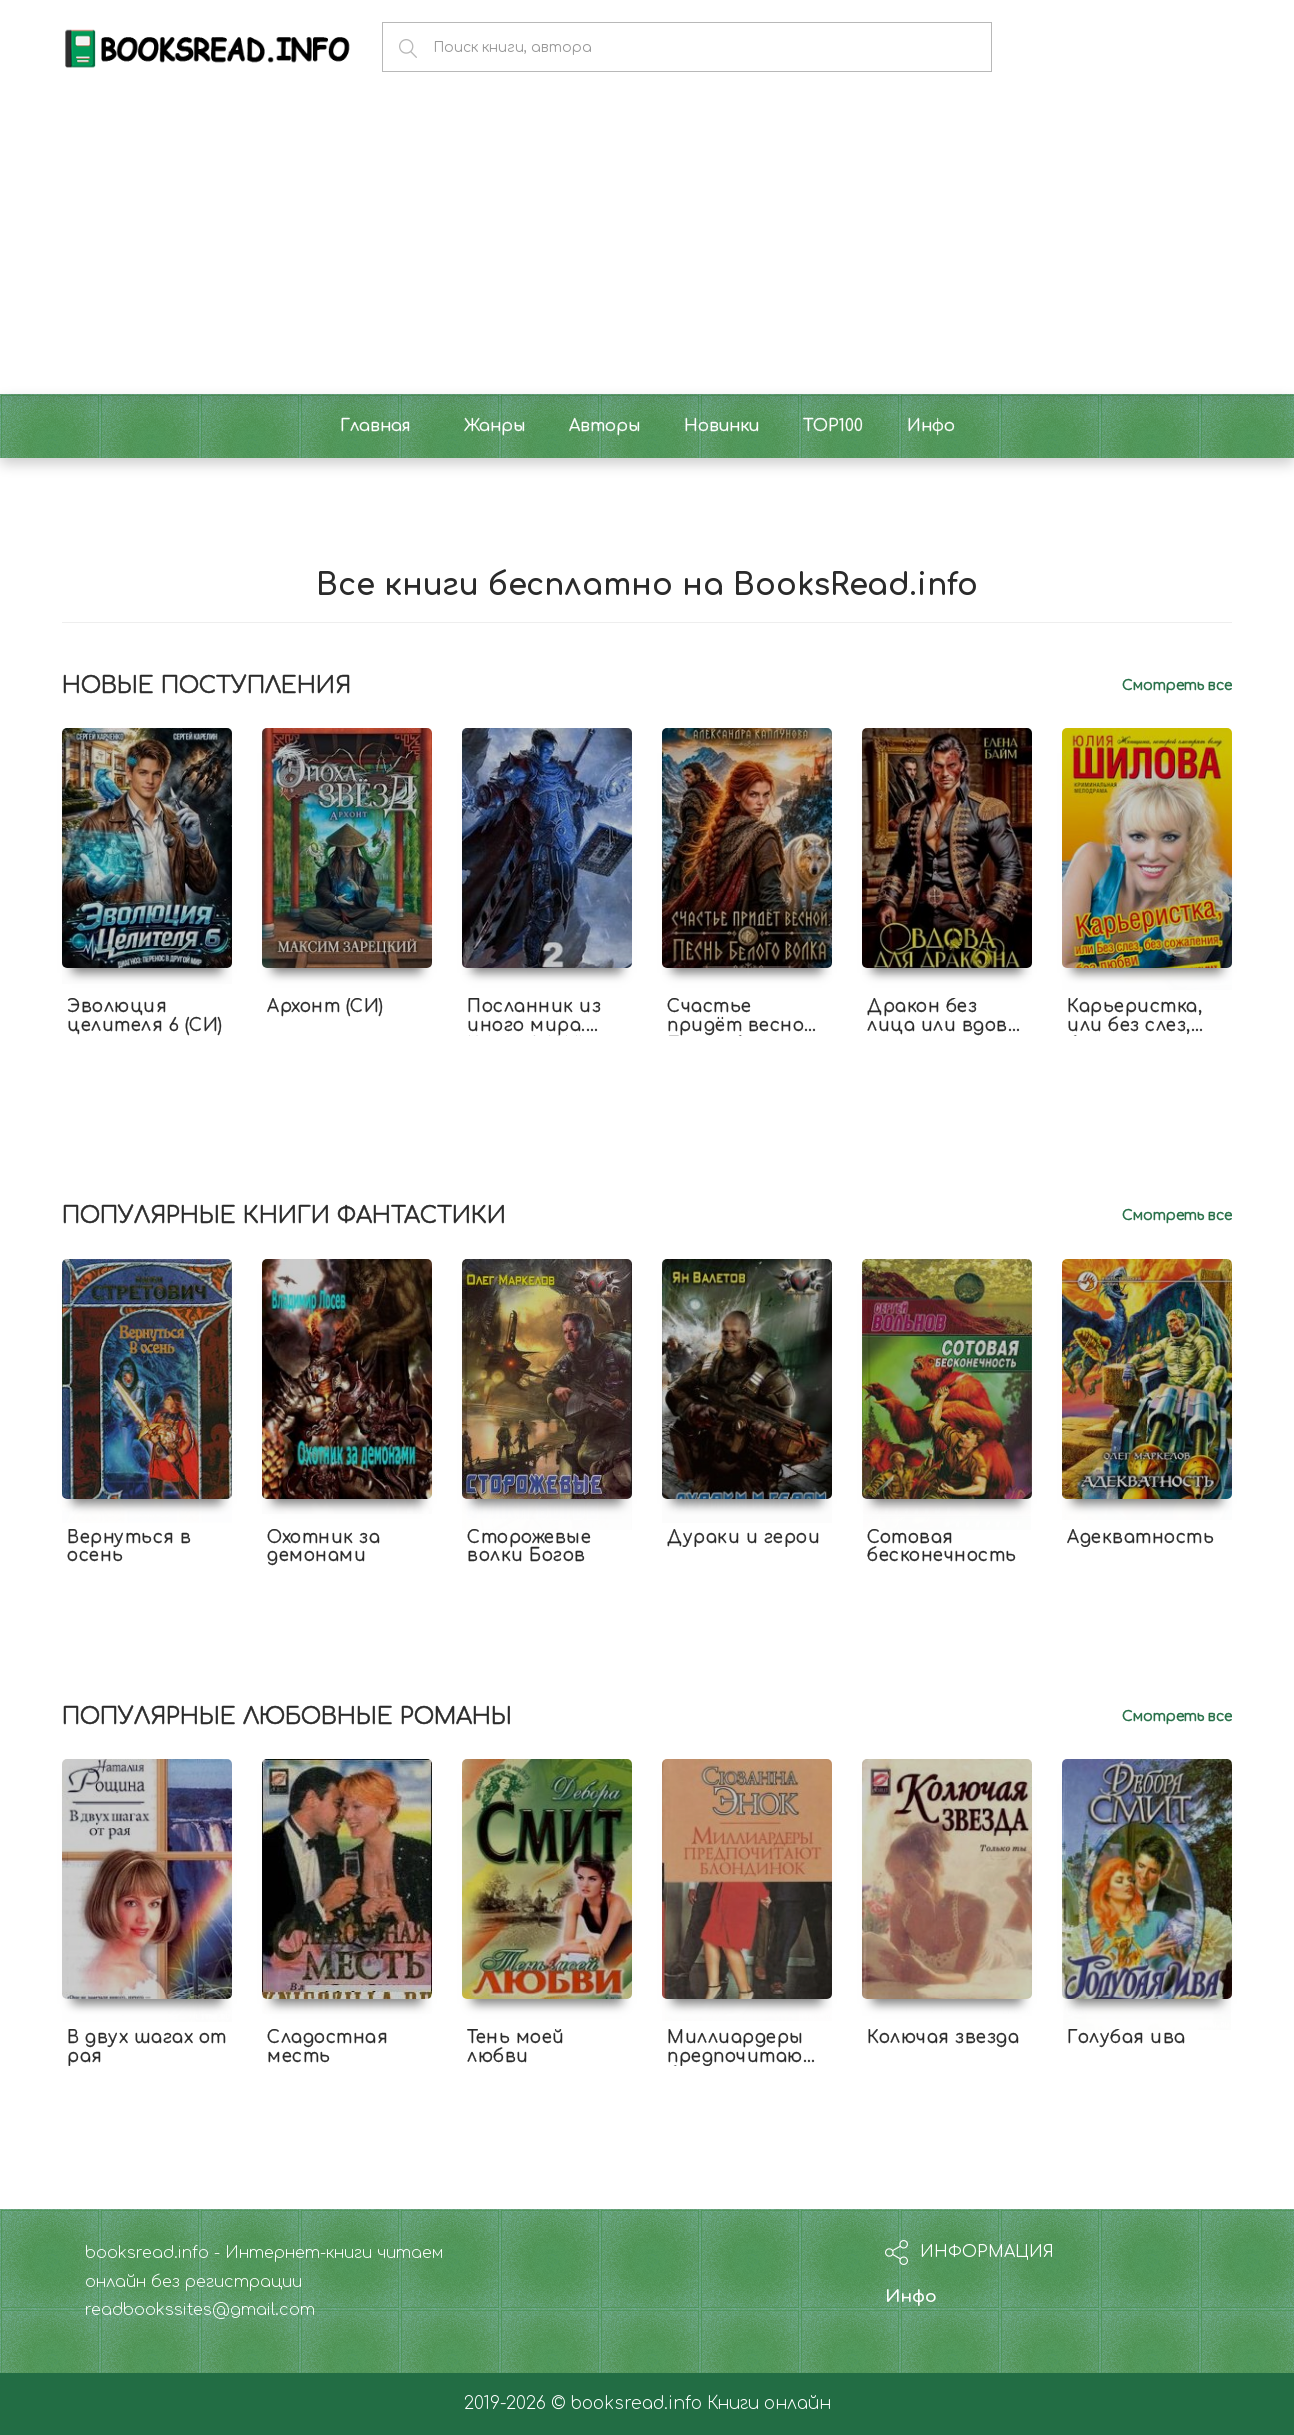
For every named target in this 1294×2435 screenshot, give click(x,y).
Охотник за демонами (323, 1547)
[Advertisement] (647, 244)
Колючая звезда (943, 2037)
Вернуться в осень (129, 1547)
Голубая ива (1126, 2037)
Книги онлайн (769, 2403)
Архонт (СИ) (325, 1006)
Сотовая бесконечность (942, 1547)
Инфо (911, 2296)
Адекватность (1140, 1537)
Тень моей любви (516, 2047)
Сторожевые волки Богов (529, 1547)
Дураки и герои (743, 1537)
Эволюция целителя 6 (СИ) (145, 1016)
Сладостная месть (327, 2047)
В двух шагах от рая (147, 2047)
